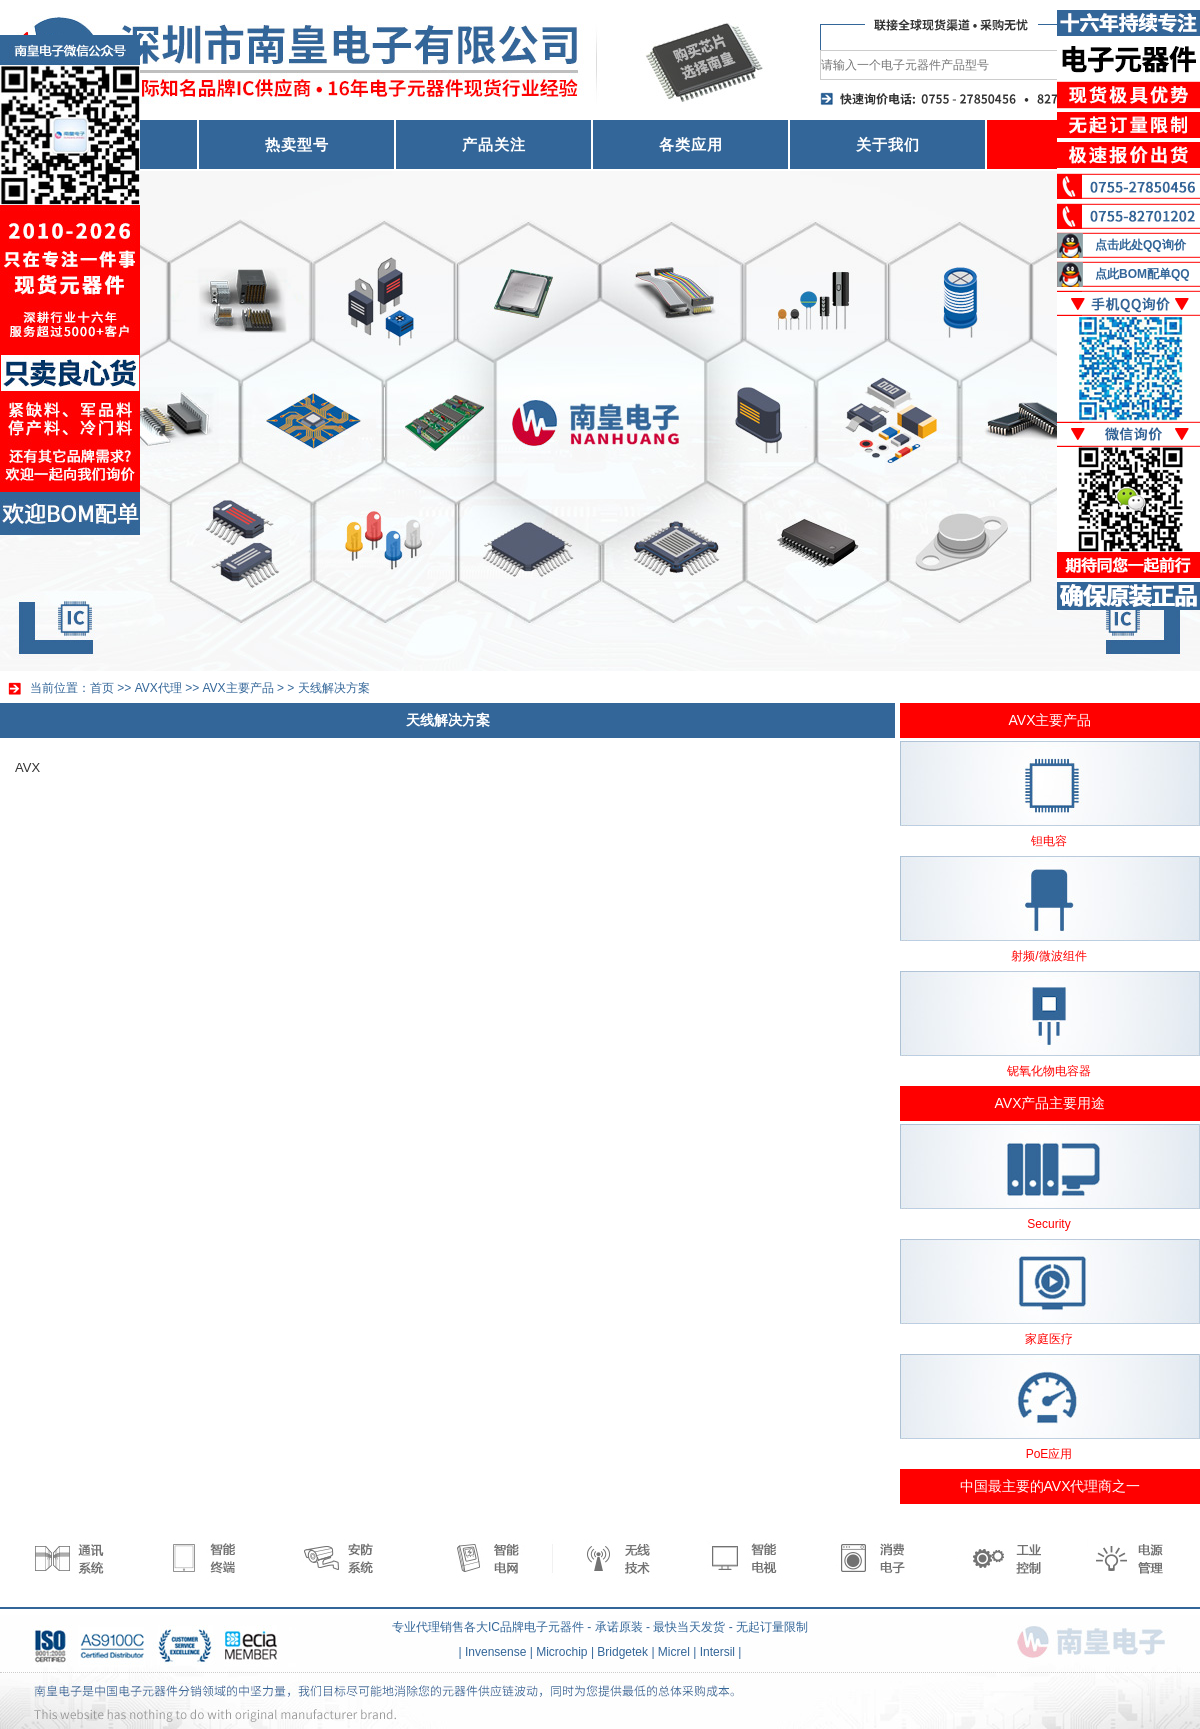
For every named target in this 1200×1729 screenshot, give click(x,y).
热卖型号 (297, 144)
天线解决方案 (334, 688)
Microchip (561, 1652)
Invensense (495, 1652)
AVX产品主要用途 (1050, 1103)
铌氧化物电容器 (1049, 1071)
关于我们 (888, 144)
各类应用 (691, 144)
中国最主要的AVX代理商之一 (1050, 1486)
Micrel (674, 1652)
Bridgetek (622, 1652)
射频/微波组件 (1048, 956)
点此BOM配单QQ (1142, 274)
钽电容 (1049, 841)
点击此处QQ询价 (1140, 245)
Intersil (717, 1652)
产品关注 (494, 144)
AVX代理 (158, 688)
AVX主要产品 (238, 688)
